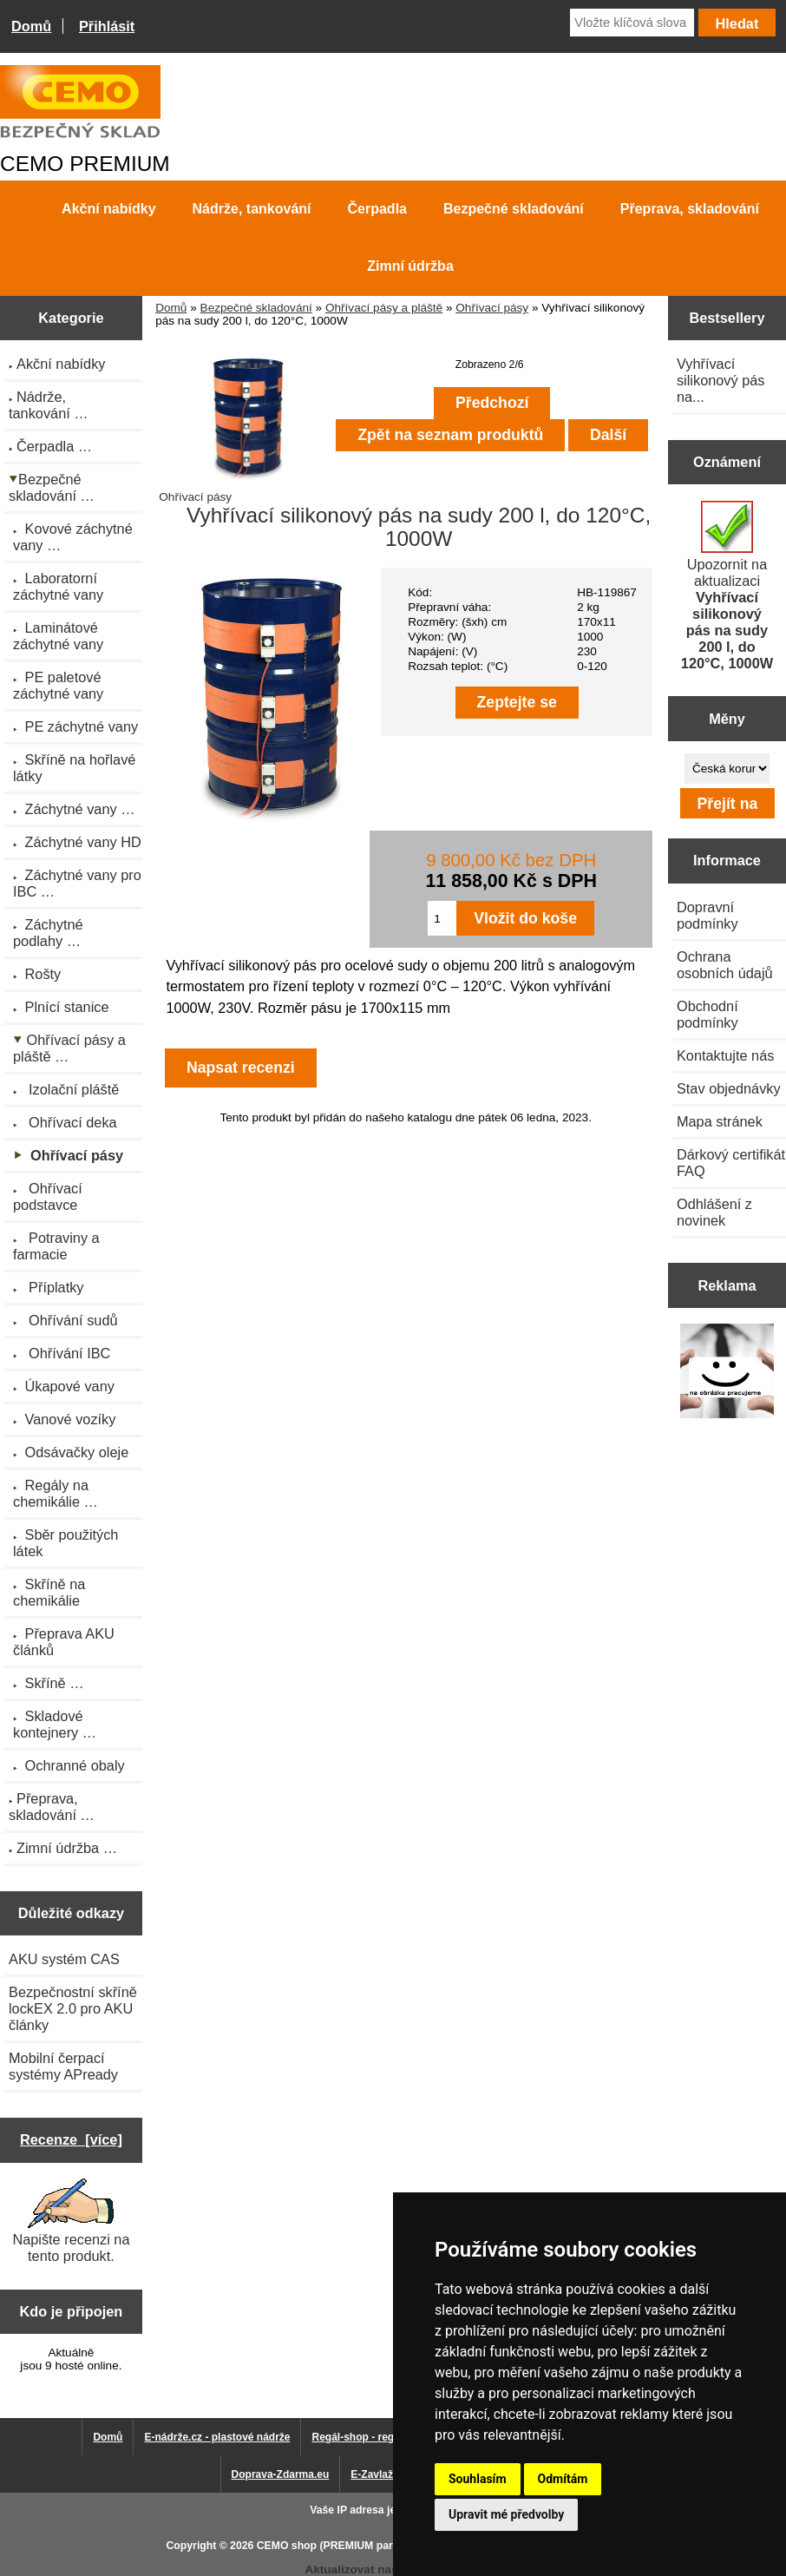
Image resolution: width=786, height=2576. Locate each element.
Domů (31, 26)
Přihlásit (106, 26)
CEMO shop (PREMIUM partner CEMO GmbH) (371, 2546)
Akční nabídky (108, 208)
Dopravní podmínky (707, 915)
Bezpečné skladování (256, 307)
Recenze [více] (71, 2139)
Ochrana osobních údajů (725, 965)
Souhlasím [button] (478, 2479)
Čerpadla (377, 208)
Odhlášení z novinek (714, 1212)
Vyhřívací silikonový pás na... (721, 380)
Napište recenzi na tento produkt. (70, 2221)
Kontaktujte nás (725, 1055)
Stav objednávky (729, 1088)
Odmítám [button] (563, 2479)
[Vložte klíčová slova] (632, 22)
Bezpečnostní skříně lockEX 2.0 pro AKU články (73, 2008)
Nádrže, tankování (252, 208)
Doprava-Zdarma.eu (281, 2474)
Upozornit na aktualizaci (727, 586)
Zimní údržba (410, 266)
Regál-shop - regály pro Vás (380, 2437)
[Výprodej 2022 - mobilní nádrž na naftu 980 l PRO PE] (727, 1373)
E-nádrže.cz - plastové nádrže (217, 2437)
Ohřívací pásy (491, 307)
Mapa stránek (720, 1121)
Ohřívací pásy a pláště (383, 307)
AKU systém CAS (64, 1959)
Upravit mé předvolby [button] (506, 2514)
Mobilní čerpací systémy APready (63, 2066)
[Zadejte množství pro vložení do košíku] (442, 918)
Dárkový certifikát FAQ (731, 1163)
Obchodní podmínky (707, 1014)
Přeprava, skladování (689, 208)
